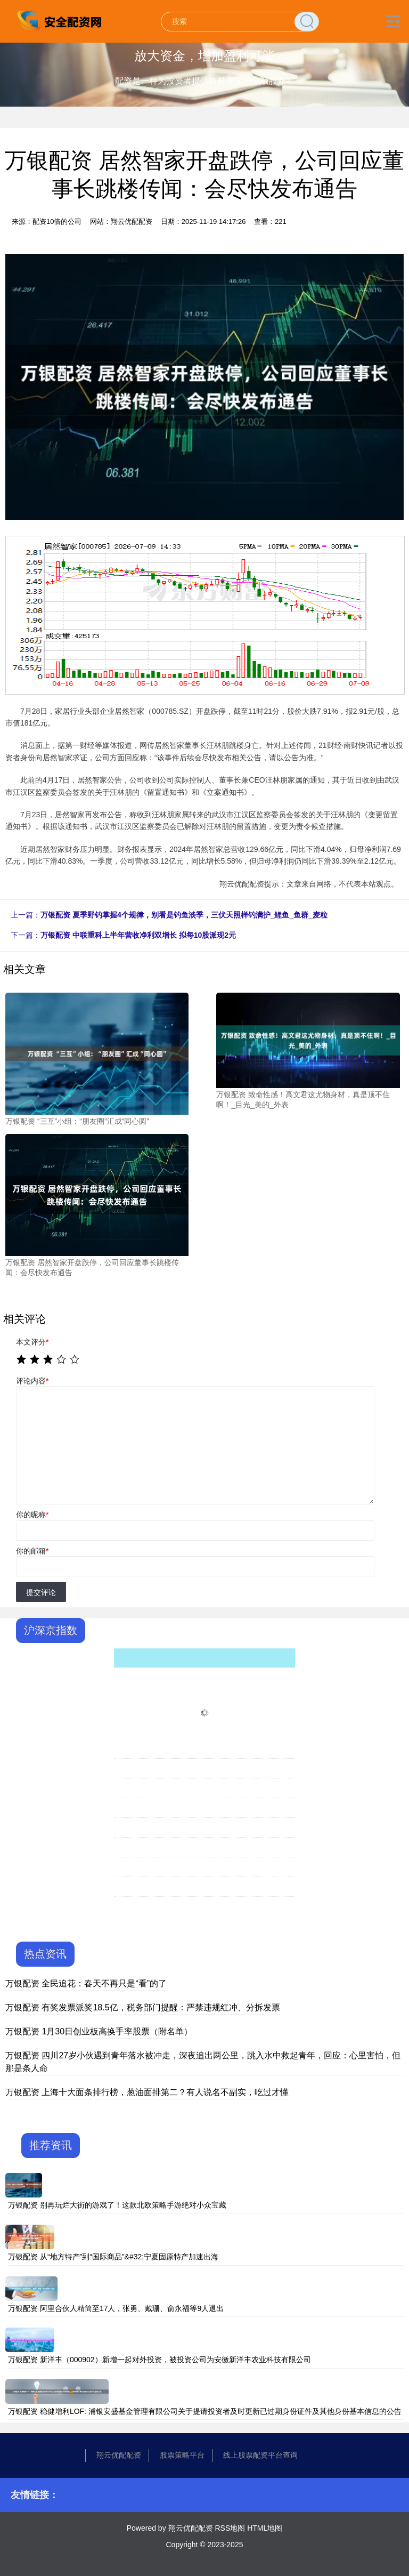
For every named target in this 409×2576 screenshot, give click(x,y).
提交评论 (41, 1592)
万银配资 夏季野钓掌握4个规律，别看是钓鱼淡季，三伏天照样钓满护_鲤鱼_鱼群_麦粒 (184, 915)
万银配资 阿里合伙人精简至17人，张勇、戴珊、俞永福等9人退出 (116, 2308)
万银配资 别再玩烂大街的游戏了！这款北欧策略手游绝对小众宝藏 (117, 2205)
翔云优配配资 (118, 2455)
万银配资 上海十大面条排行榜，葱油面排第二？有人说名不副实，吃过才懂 (147, 2092)
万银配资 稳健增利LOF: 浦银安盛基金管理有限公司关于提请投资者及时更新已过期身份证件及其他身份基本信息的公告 (205, 2411)
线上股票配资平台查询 (260, 2455)
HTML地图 (264, 2528)
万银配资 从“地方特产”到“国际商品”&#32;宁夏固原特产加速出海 (113, 2256)
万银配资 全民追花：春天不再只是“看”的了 (86, 1983)
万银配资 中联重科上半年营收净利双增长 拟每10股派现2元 (138, 935)
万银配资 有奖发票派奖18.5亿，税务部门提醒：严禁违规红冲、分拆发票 (142, 2007)
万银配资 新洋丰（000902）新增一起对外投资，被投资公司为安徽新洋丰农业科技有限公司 (159, 2359)
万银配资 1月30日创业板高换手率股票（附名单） (98, 2031)
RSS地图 (230, 2528)
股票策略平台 (182, 2455)
